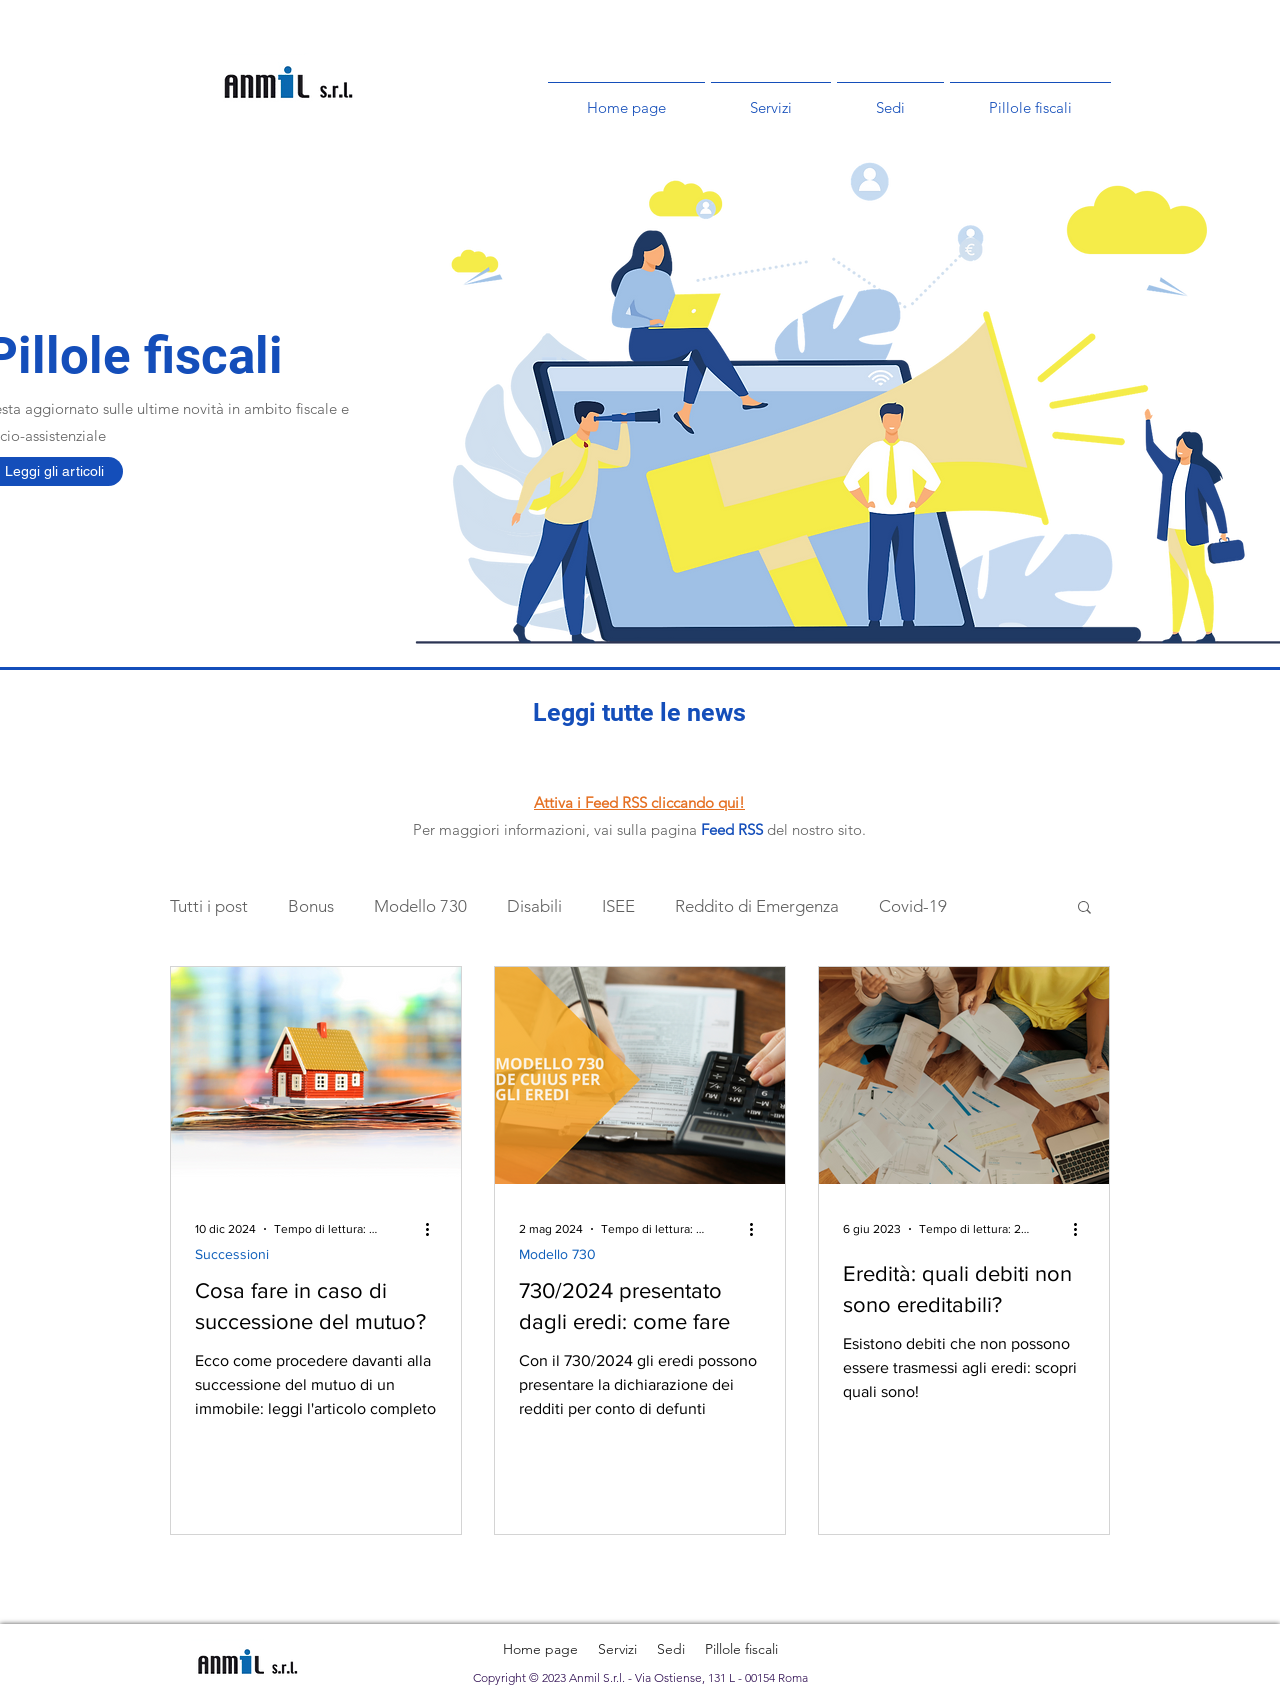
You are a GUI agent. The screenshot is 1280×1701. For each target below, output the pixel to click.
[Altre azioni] (434, 1229)
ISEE (618, 906)
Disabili (534, 906)
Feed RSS (732, 829)
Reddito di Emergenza (757, 906)
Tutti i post (209, 906)
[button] (1084, 908)
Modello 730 (420, 906)
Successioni (232, 1254)
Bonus (311, 906)
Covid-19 (913, 906)
